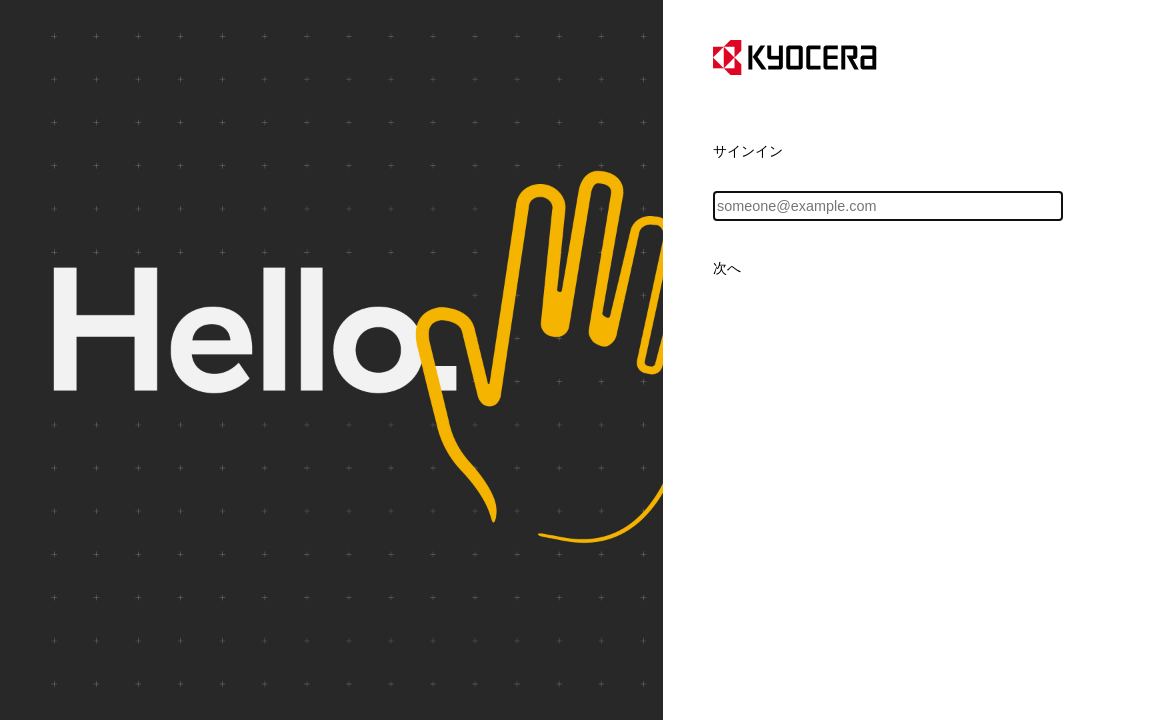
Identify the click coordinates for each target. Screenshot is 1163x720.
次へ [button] (727, 268)
